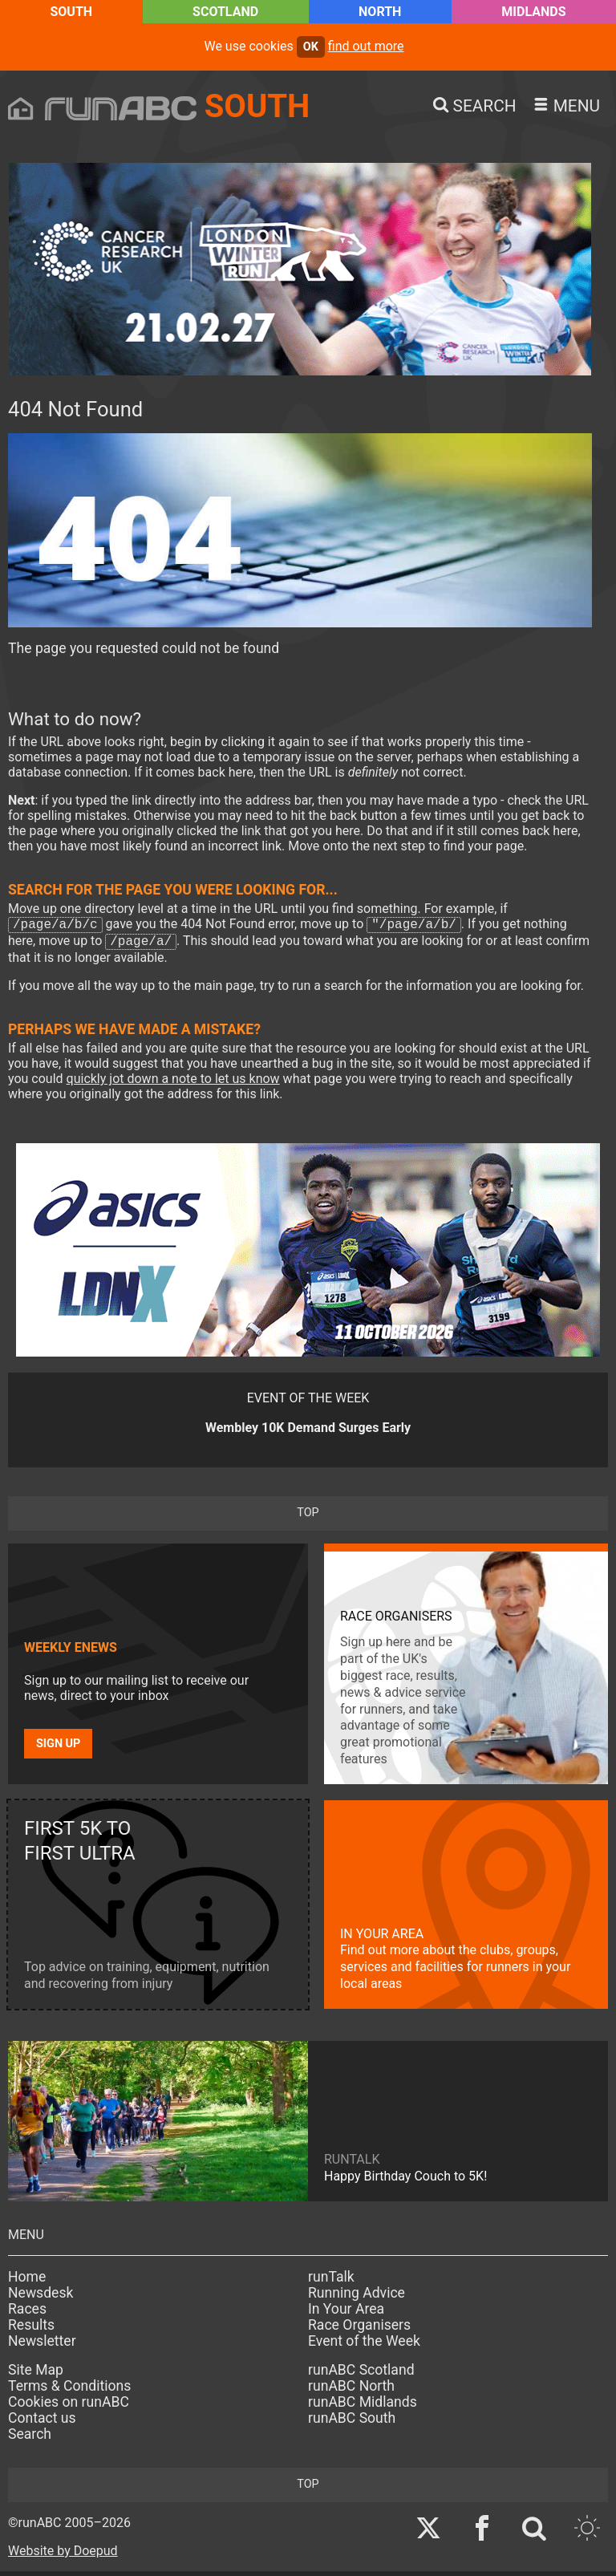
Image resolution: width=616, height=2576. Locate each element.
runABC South (351, 2423)
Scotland (225, 11)
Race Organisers (359, 2330)
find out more (366, 46)
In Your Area (346, 2314)
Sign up (58, 1748)
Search (29, 2439)
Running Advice (356, 2298)
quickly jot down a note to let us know (173, 1083)
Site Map (35, 2375)
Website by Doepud (63, 2555)
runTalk (331, 2282)
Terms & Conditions (69, 2391)
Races (27, 2314)
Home (27, 2282)
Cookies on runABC (68, 2407)
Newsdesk (40, 2298)
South (71, 11)
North (380, 11)
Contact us (42, 2423)
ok (310, 47)
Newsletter (42, 2346)
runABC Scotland (361, 2375)
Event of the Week (364, 2346)
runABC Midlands (362, 2407)
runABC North (351, 2391)
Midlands (533, 11)
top (307, 1517)
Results (31, 2330)
